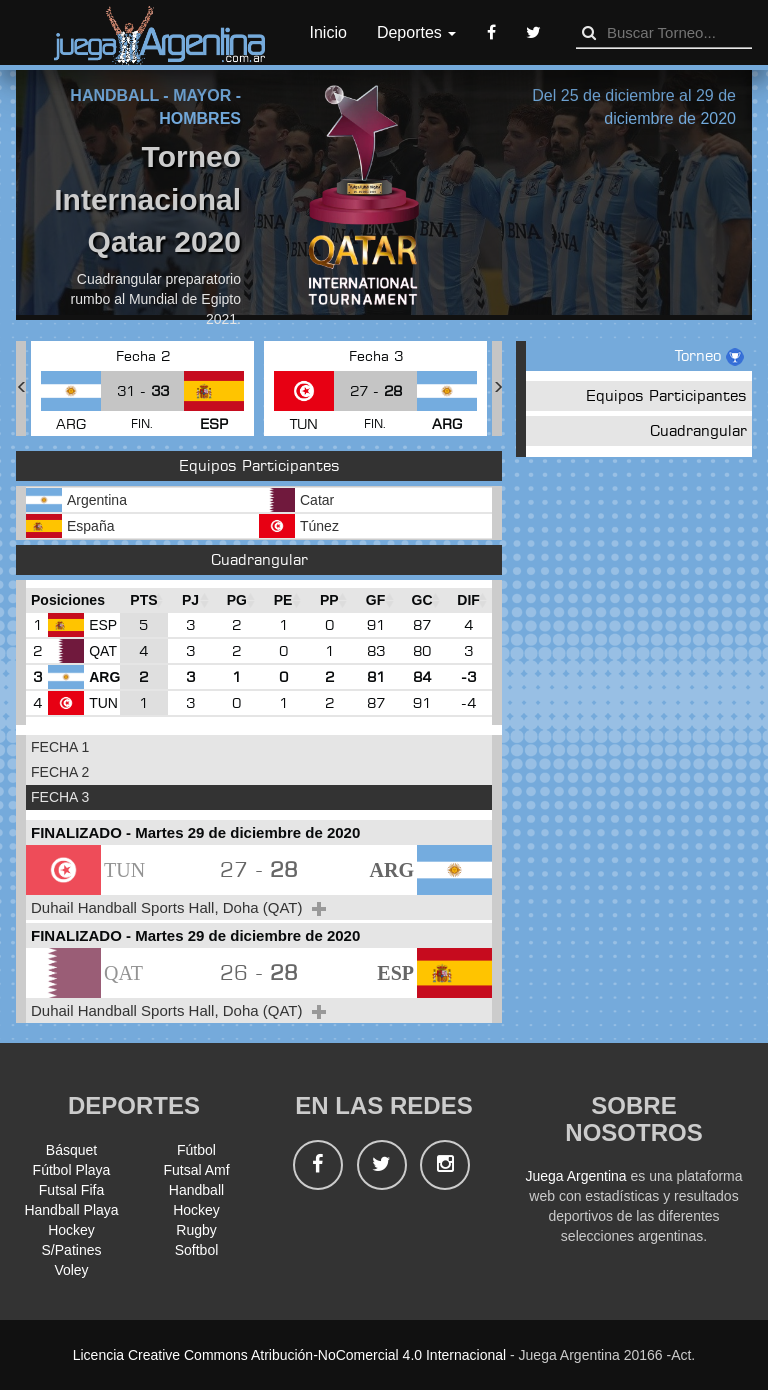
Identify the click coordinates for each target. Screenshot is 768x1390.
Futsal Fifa (71, 1190)
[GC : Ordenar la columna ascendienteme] (422, 600)
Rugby (196, 1230)
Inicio (328, 32)
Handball (196, 1190)
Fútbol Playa (72, 1170)
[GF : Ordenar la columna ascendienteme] (375, 600)
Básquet (71, 1150)
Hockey (196, 1210)
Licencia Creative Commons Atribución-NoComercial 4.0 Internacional (289, 1355)
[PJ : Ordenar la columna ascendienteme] (191, 600)
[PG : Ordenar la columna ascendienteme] (237, 600)
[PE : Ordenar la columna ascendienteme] (283, 600)
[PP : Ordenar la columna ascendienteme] (329, 600)
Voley (71, 1270)
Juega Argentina (575, 1176)
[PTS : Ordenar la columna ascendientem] (143, 600)
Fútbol (196, 1150)
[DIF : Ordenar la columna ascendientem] (468, 600)
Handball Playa (71, 1210)
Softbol (197, 1250)
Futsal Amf (196, 1170)
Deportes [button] (416, 32)
